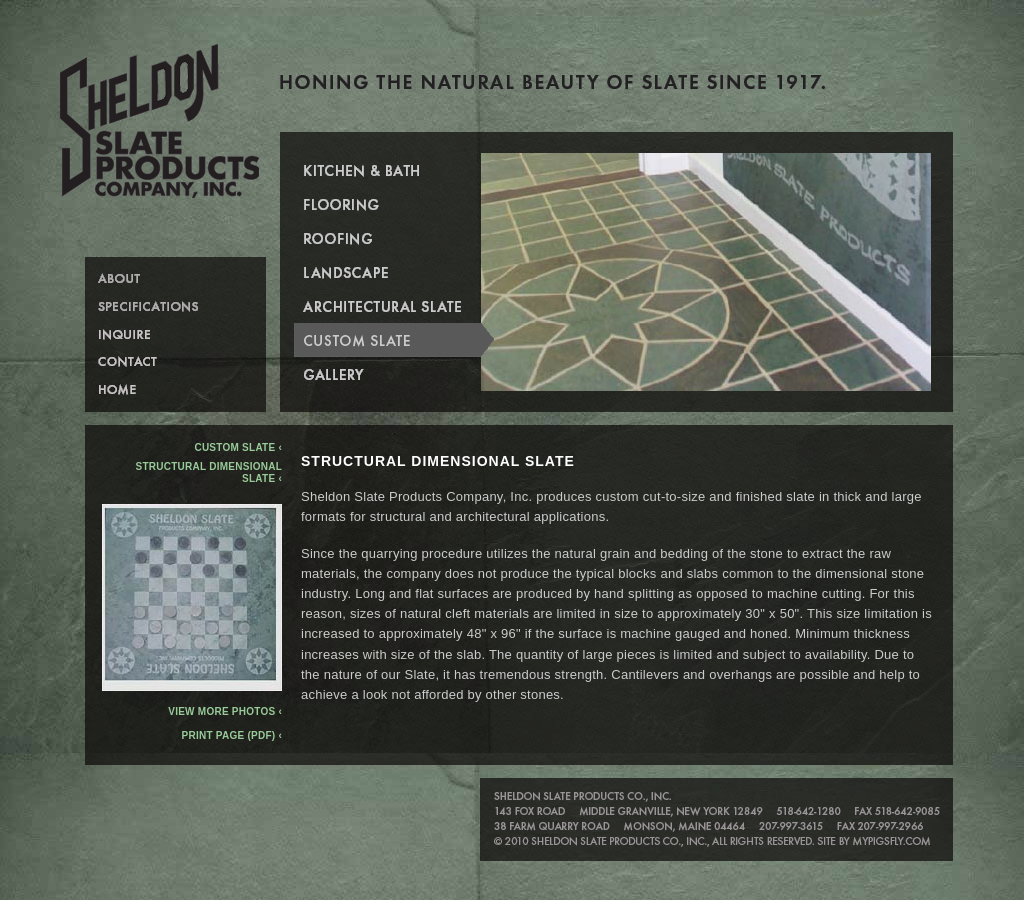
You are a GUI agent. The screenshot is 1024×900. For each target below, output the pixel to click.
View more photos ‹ (192, 707)
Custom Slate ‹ (238, 447)
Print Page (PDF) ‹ (232, 735)
